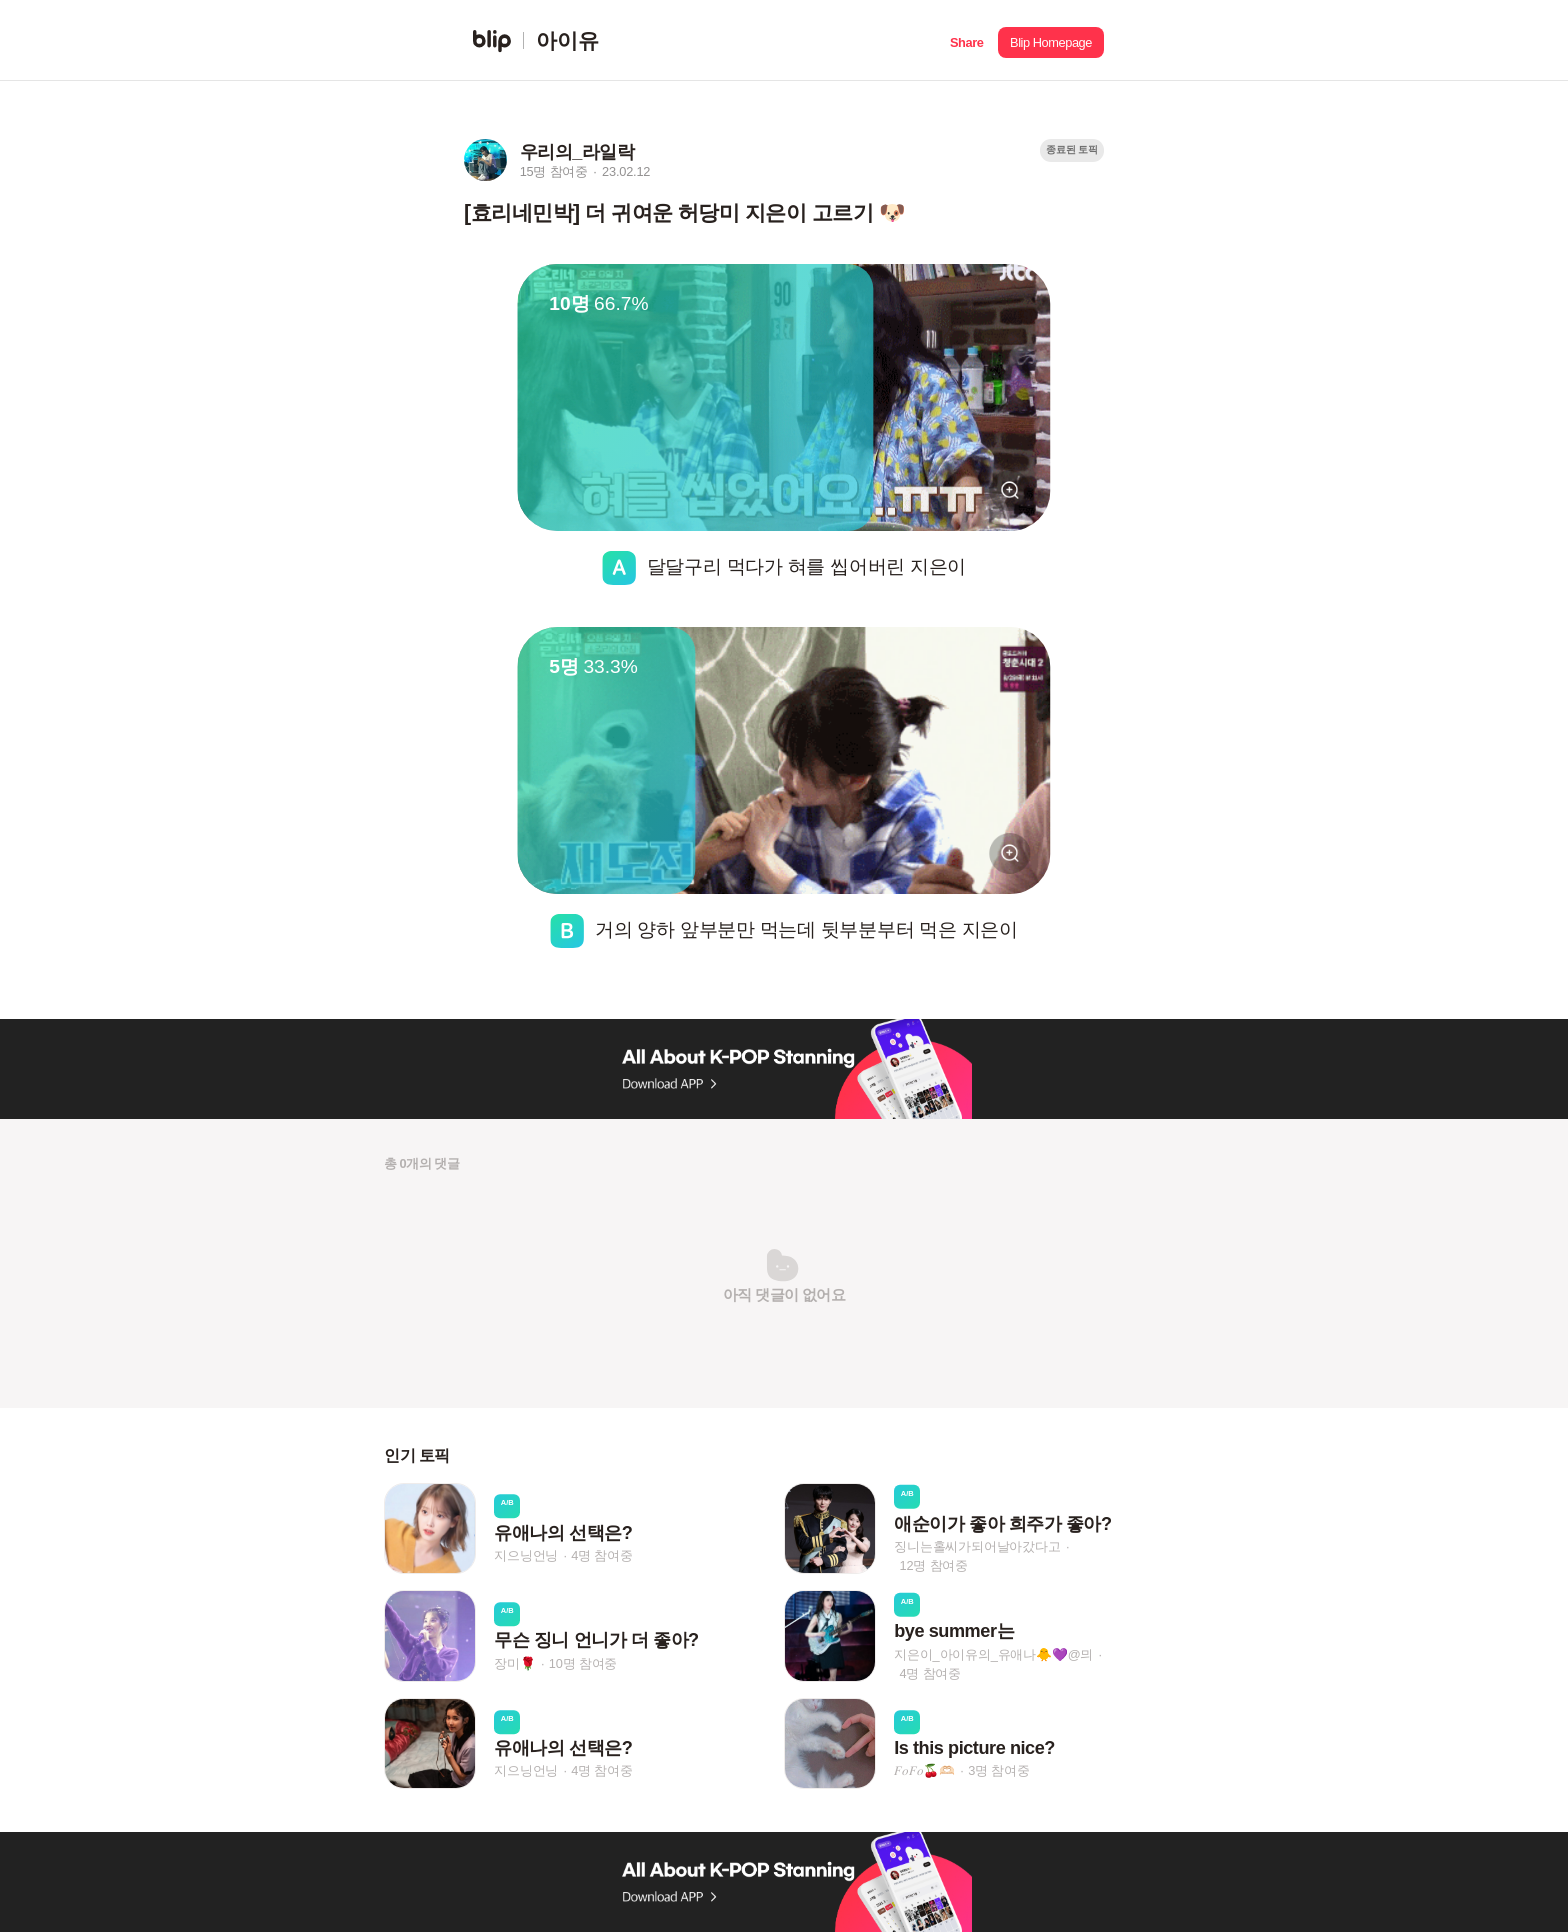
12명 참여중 (934, 1565)
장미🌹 (514, 1663)
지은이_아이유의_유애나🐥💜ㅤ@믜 (993, 1653)
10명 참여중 (583, 1663)
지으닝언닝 (526, 1555)
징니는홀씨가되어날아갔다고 (977, 1546)
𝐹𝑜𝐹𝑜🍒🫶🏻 (924, 1770)
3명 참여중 (998, 1770)
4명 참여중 (601, 1555)
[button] (966, 40)
